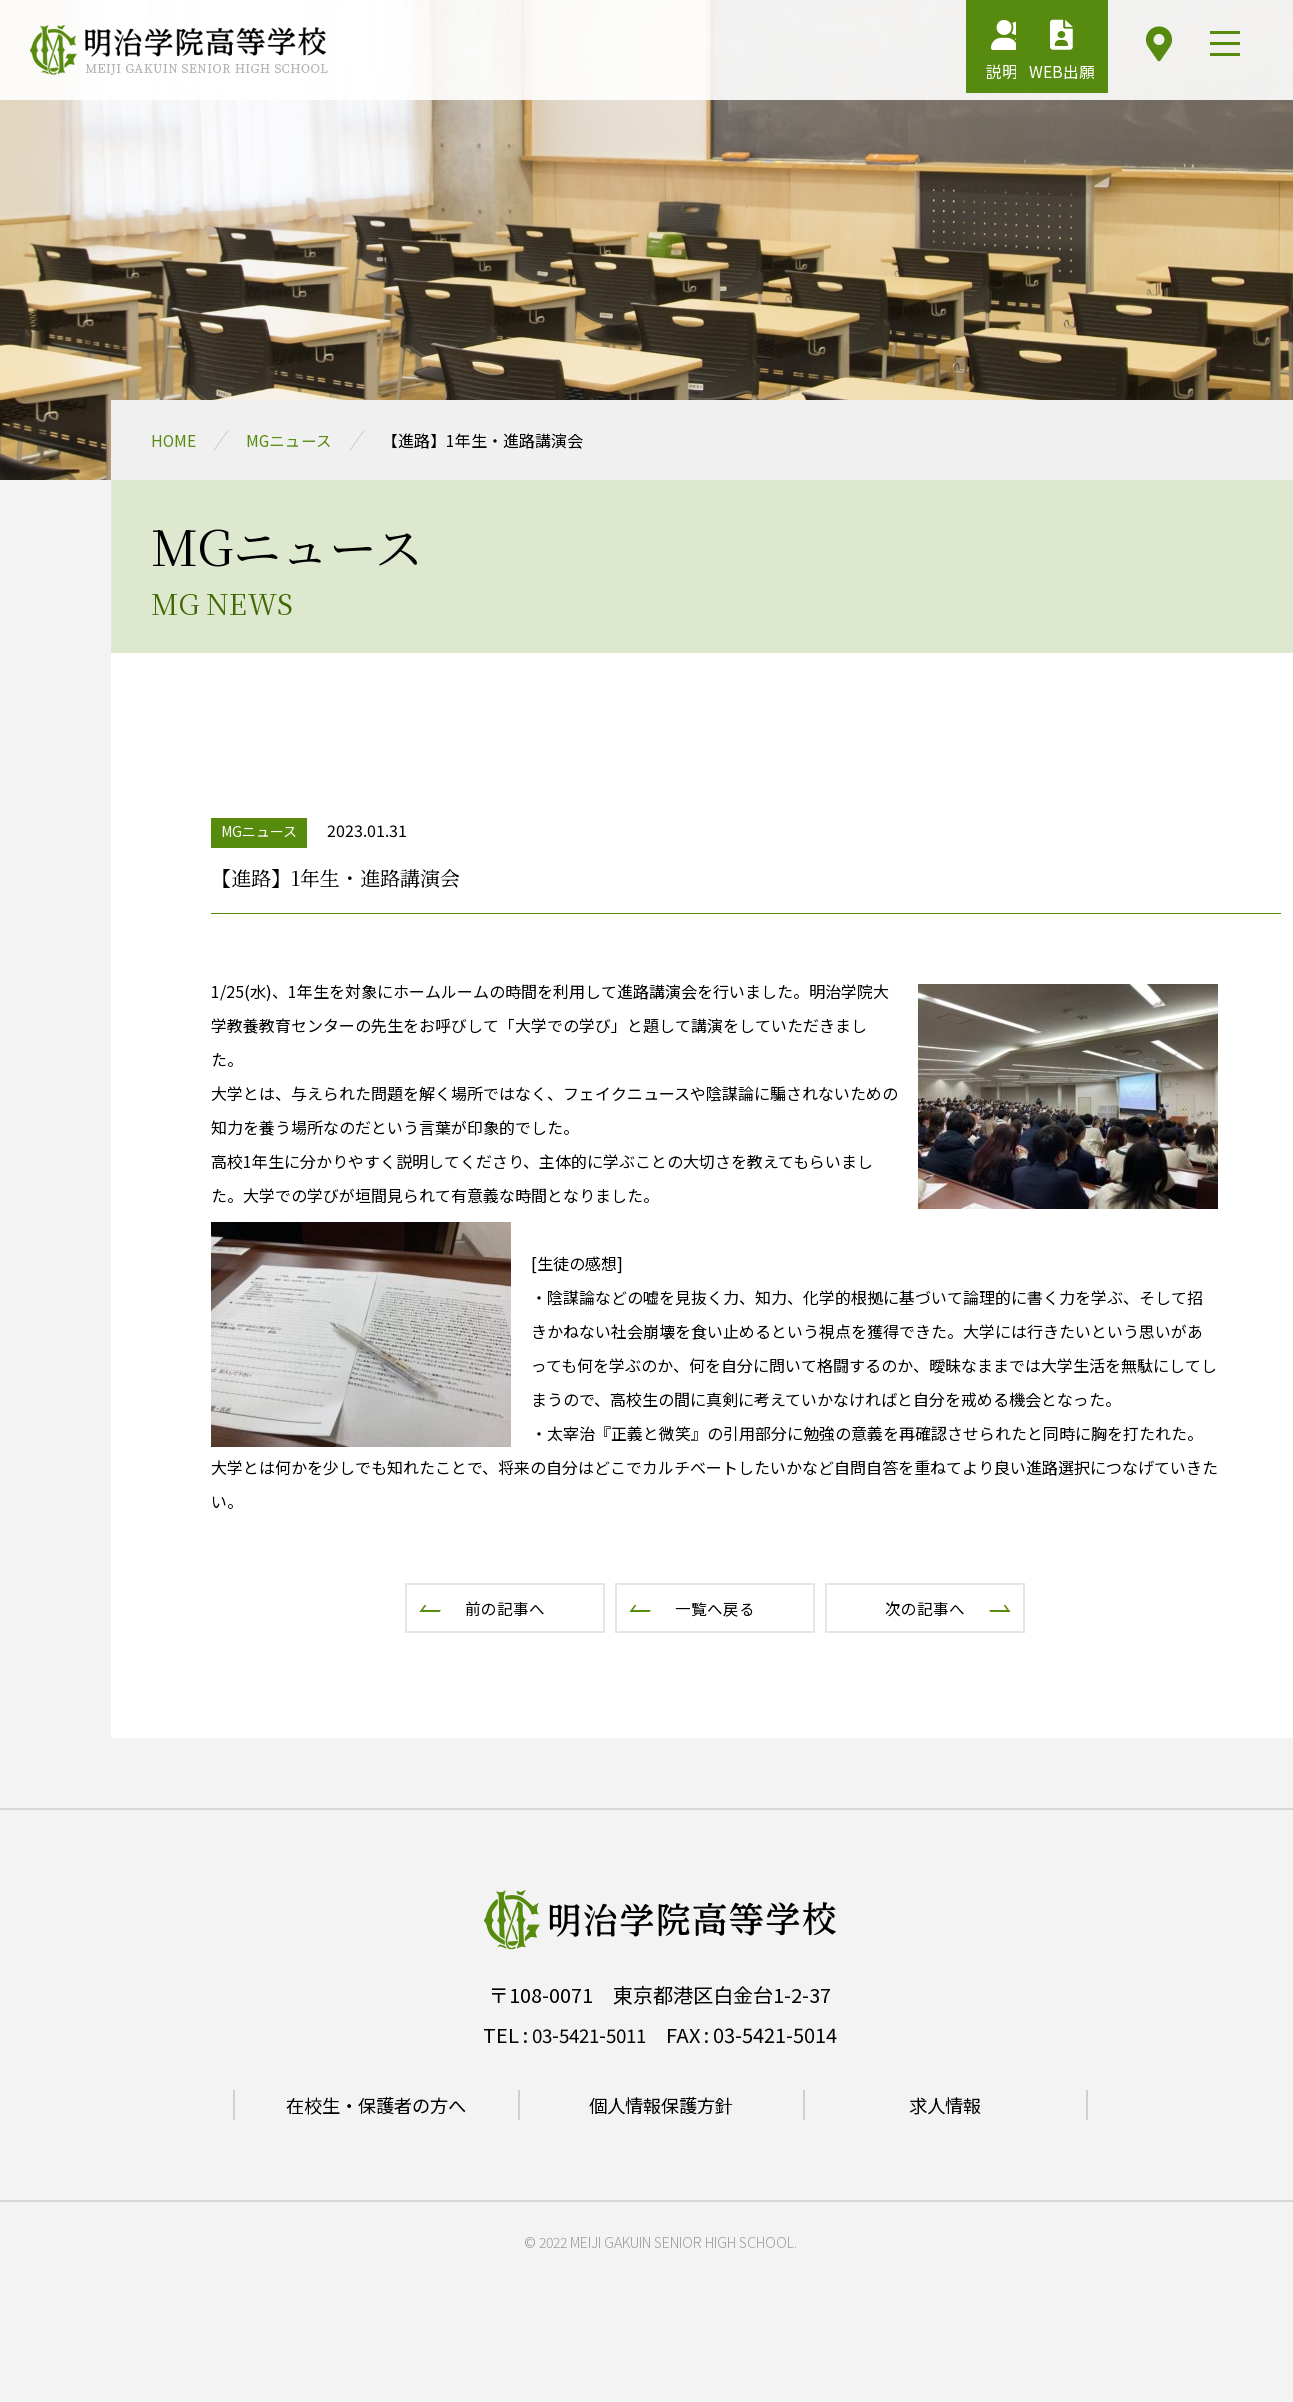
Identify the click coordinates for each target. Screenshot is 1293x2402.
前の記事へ (505, 1608)
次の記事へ (925, 1608)
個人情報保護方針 (661, 2104)
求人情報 (945, 2104)
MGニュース (290, 440)
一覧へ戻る (715, 1608)
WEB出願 (1032, 55)
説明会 (930, 55)
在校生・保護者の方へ (376, 2104)
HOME (174, 440)
